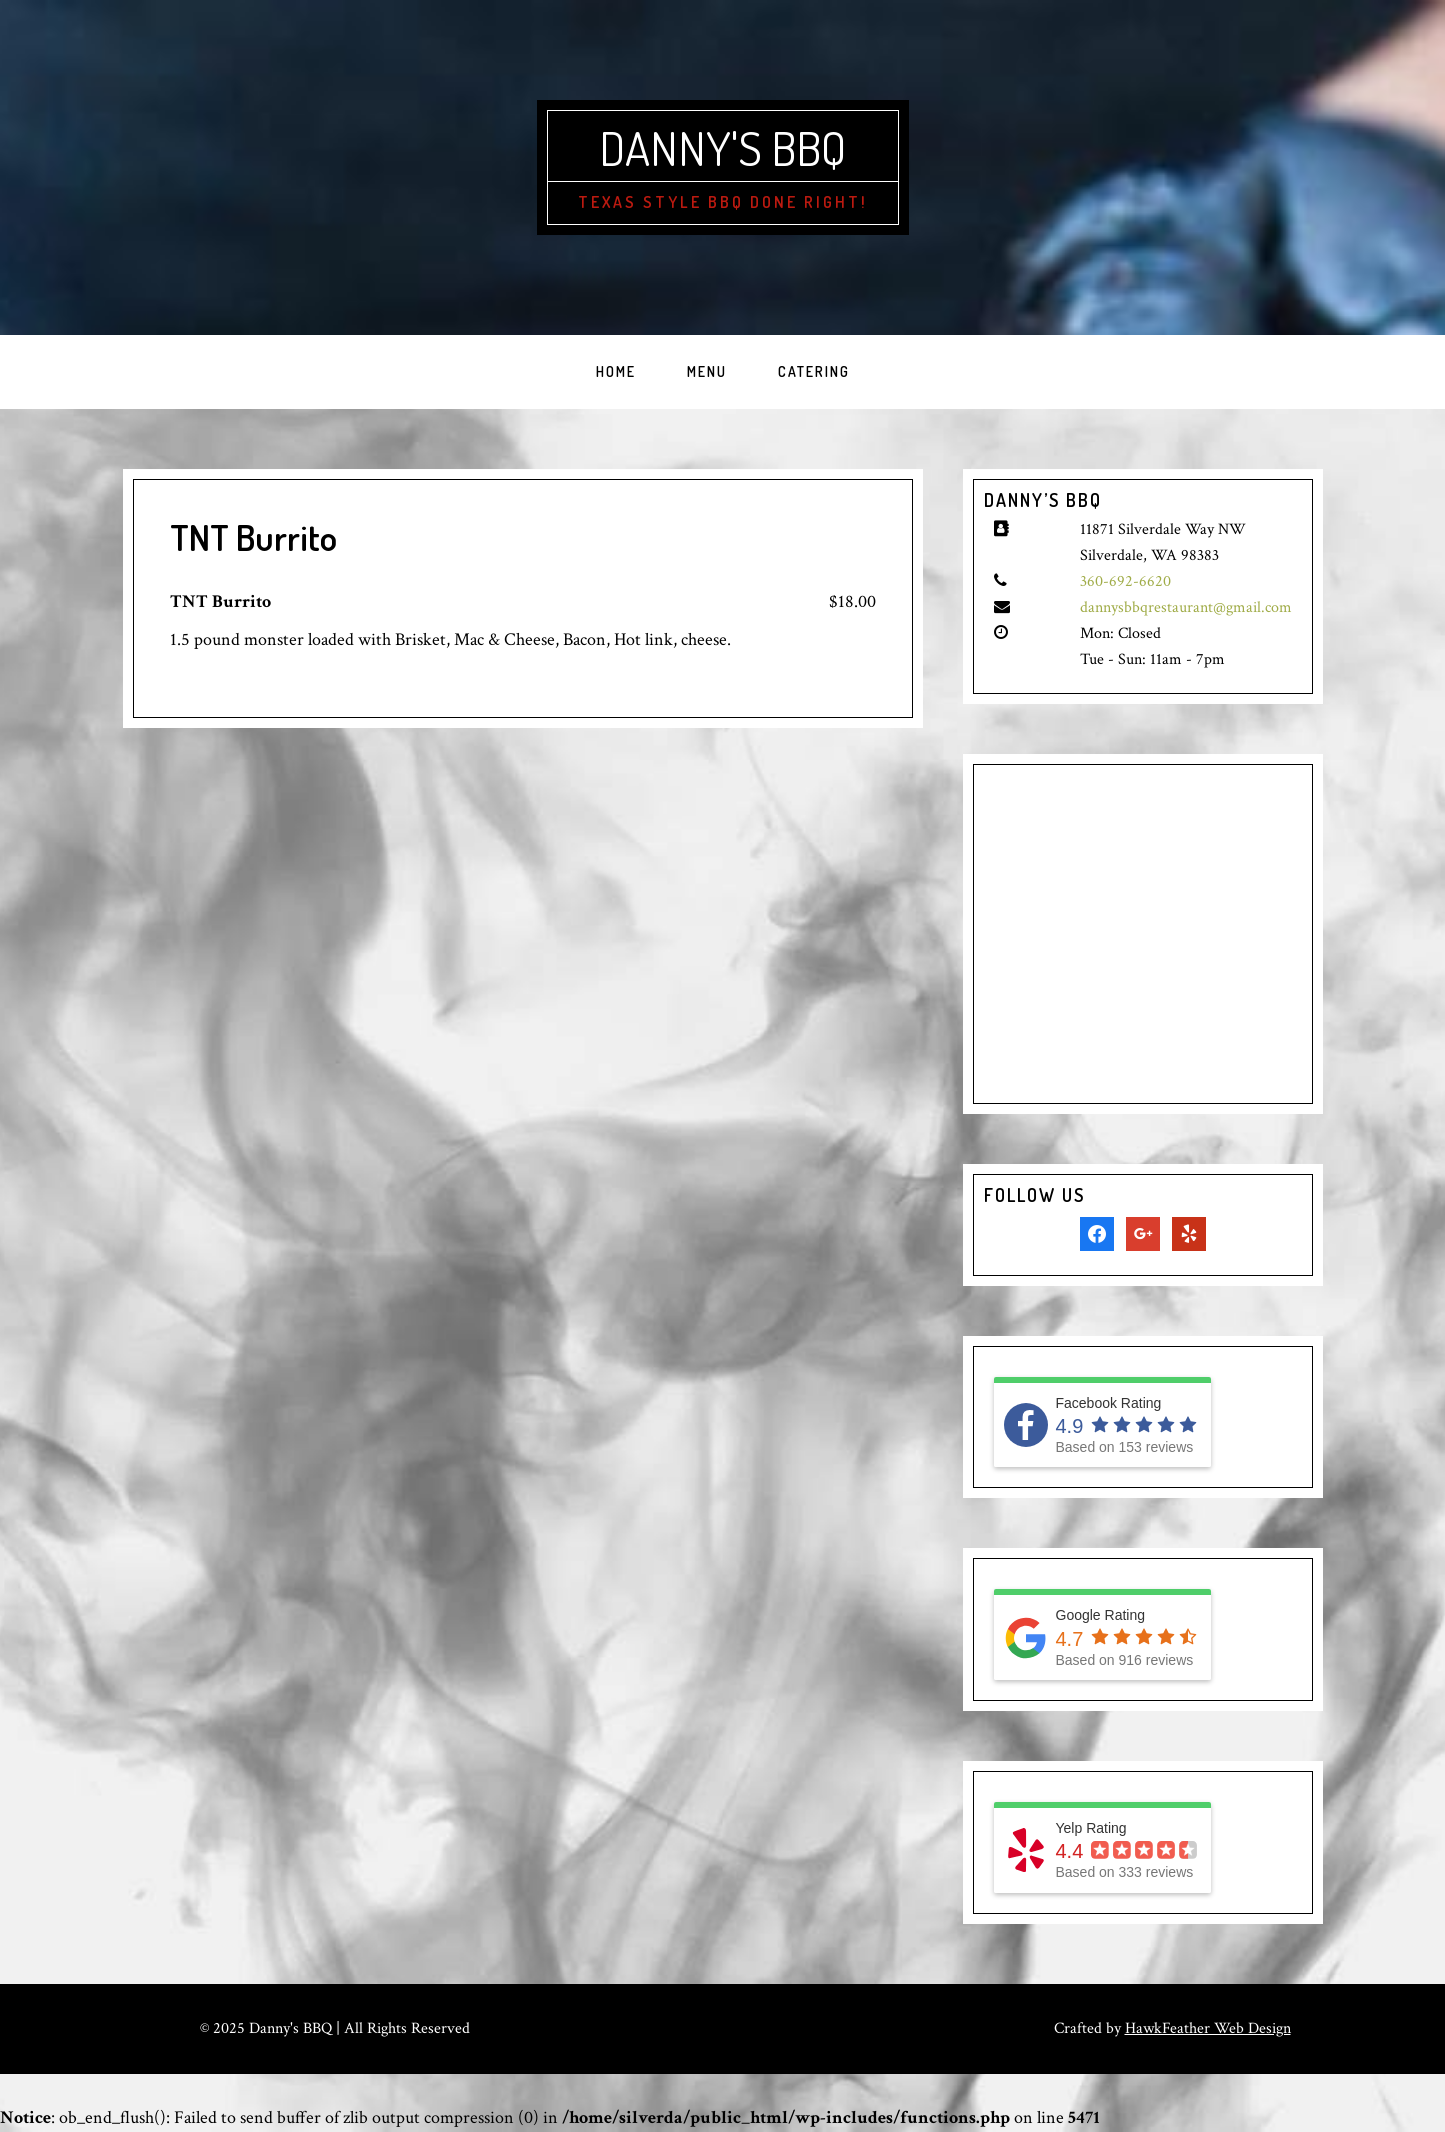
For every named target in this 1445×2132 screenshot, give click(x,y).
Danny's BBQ (723, 147)
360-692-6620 (1125, 581)
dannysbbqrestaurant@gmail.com (1186, 607)
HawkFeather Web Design (1208, 2028)
